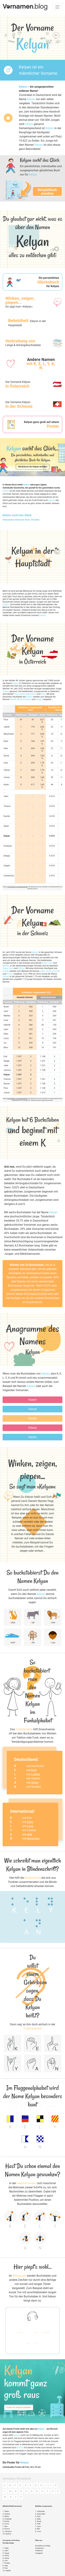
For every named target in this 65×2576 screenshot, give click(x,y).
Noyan (10, 974)
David (6, 755)
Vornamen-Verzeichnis (17, 2478)
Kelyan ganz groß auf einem (41, 424)
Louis (6, 1038)
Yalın (6, 796)
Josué (6, 1092)
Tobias (7, 770)
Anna (6, 2524)
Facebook (39, 2550)
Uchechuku (9, 875)
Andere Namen (41, 363)
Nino (6, 1047)
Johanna (7, 2531)
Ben (37, 2529)
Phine (6, 2555)
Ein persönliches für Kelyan (32, 282)
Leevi (5, 2550)
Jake (42, 971)
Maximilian (31, 694)
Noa (5, 2568)
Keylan (31, 1386)
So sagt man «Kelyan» (27, 302)
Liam (50, 963)
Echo (30, 1822)
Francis (56, 971)
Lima (30, 1826)
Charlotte (7, 2519)
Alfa (29, 1834)
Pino (6, 1088)
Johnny (48, 971)
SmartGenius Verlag (42, 2546)
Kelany (32, 1427)
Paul (16, 694)
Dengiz (39, 699)
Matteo (6, 966)
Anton (34, 1782)
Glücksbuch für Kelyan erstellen (32, 466)
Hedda (7, 2571)
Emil (34, 1770)
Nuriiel (13, 699)
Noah (6, 784)
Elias (43, 694)
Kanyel (32, 1409)
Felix (6, 748)
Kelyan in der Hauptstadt (27, 322)
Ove (5, 2560)
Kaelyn (32, 1399)
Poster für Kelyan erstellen (18, 2407)
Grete (5, 2548)
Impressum (39, 2548)
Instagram (39, 2553)
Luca (6, 1020)
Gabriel (7, 1025)
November (33, 1838)
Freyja (6, 2553)
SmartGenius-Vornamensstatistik (17, 887)
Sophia (7, 2534)
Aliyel (19, 699)
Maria (6, 2516)
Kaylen (32, 1418)
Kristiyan (27, 699)
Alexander (40, 2511)
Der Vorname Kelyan (32, 384)
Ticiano (7, 806)
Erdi (5, 1056)
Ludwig (35, 1774)
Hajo (5, 2565)
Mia (5, 2526)
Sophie (6, 2514)
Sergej (6, 1061)
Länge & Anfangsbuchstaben (28, 343)
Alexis (6, 2558)
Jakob (22, 694)
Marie (6, 2511)
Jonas (7, 777)
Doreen (6, 2563)
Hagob (7, 865)
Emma (6, 2529)
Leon (6, 763)
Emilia (6, 2521)
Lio (5, 1043)
